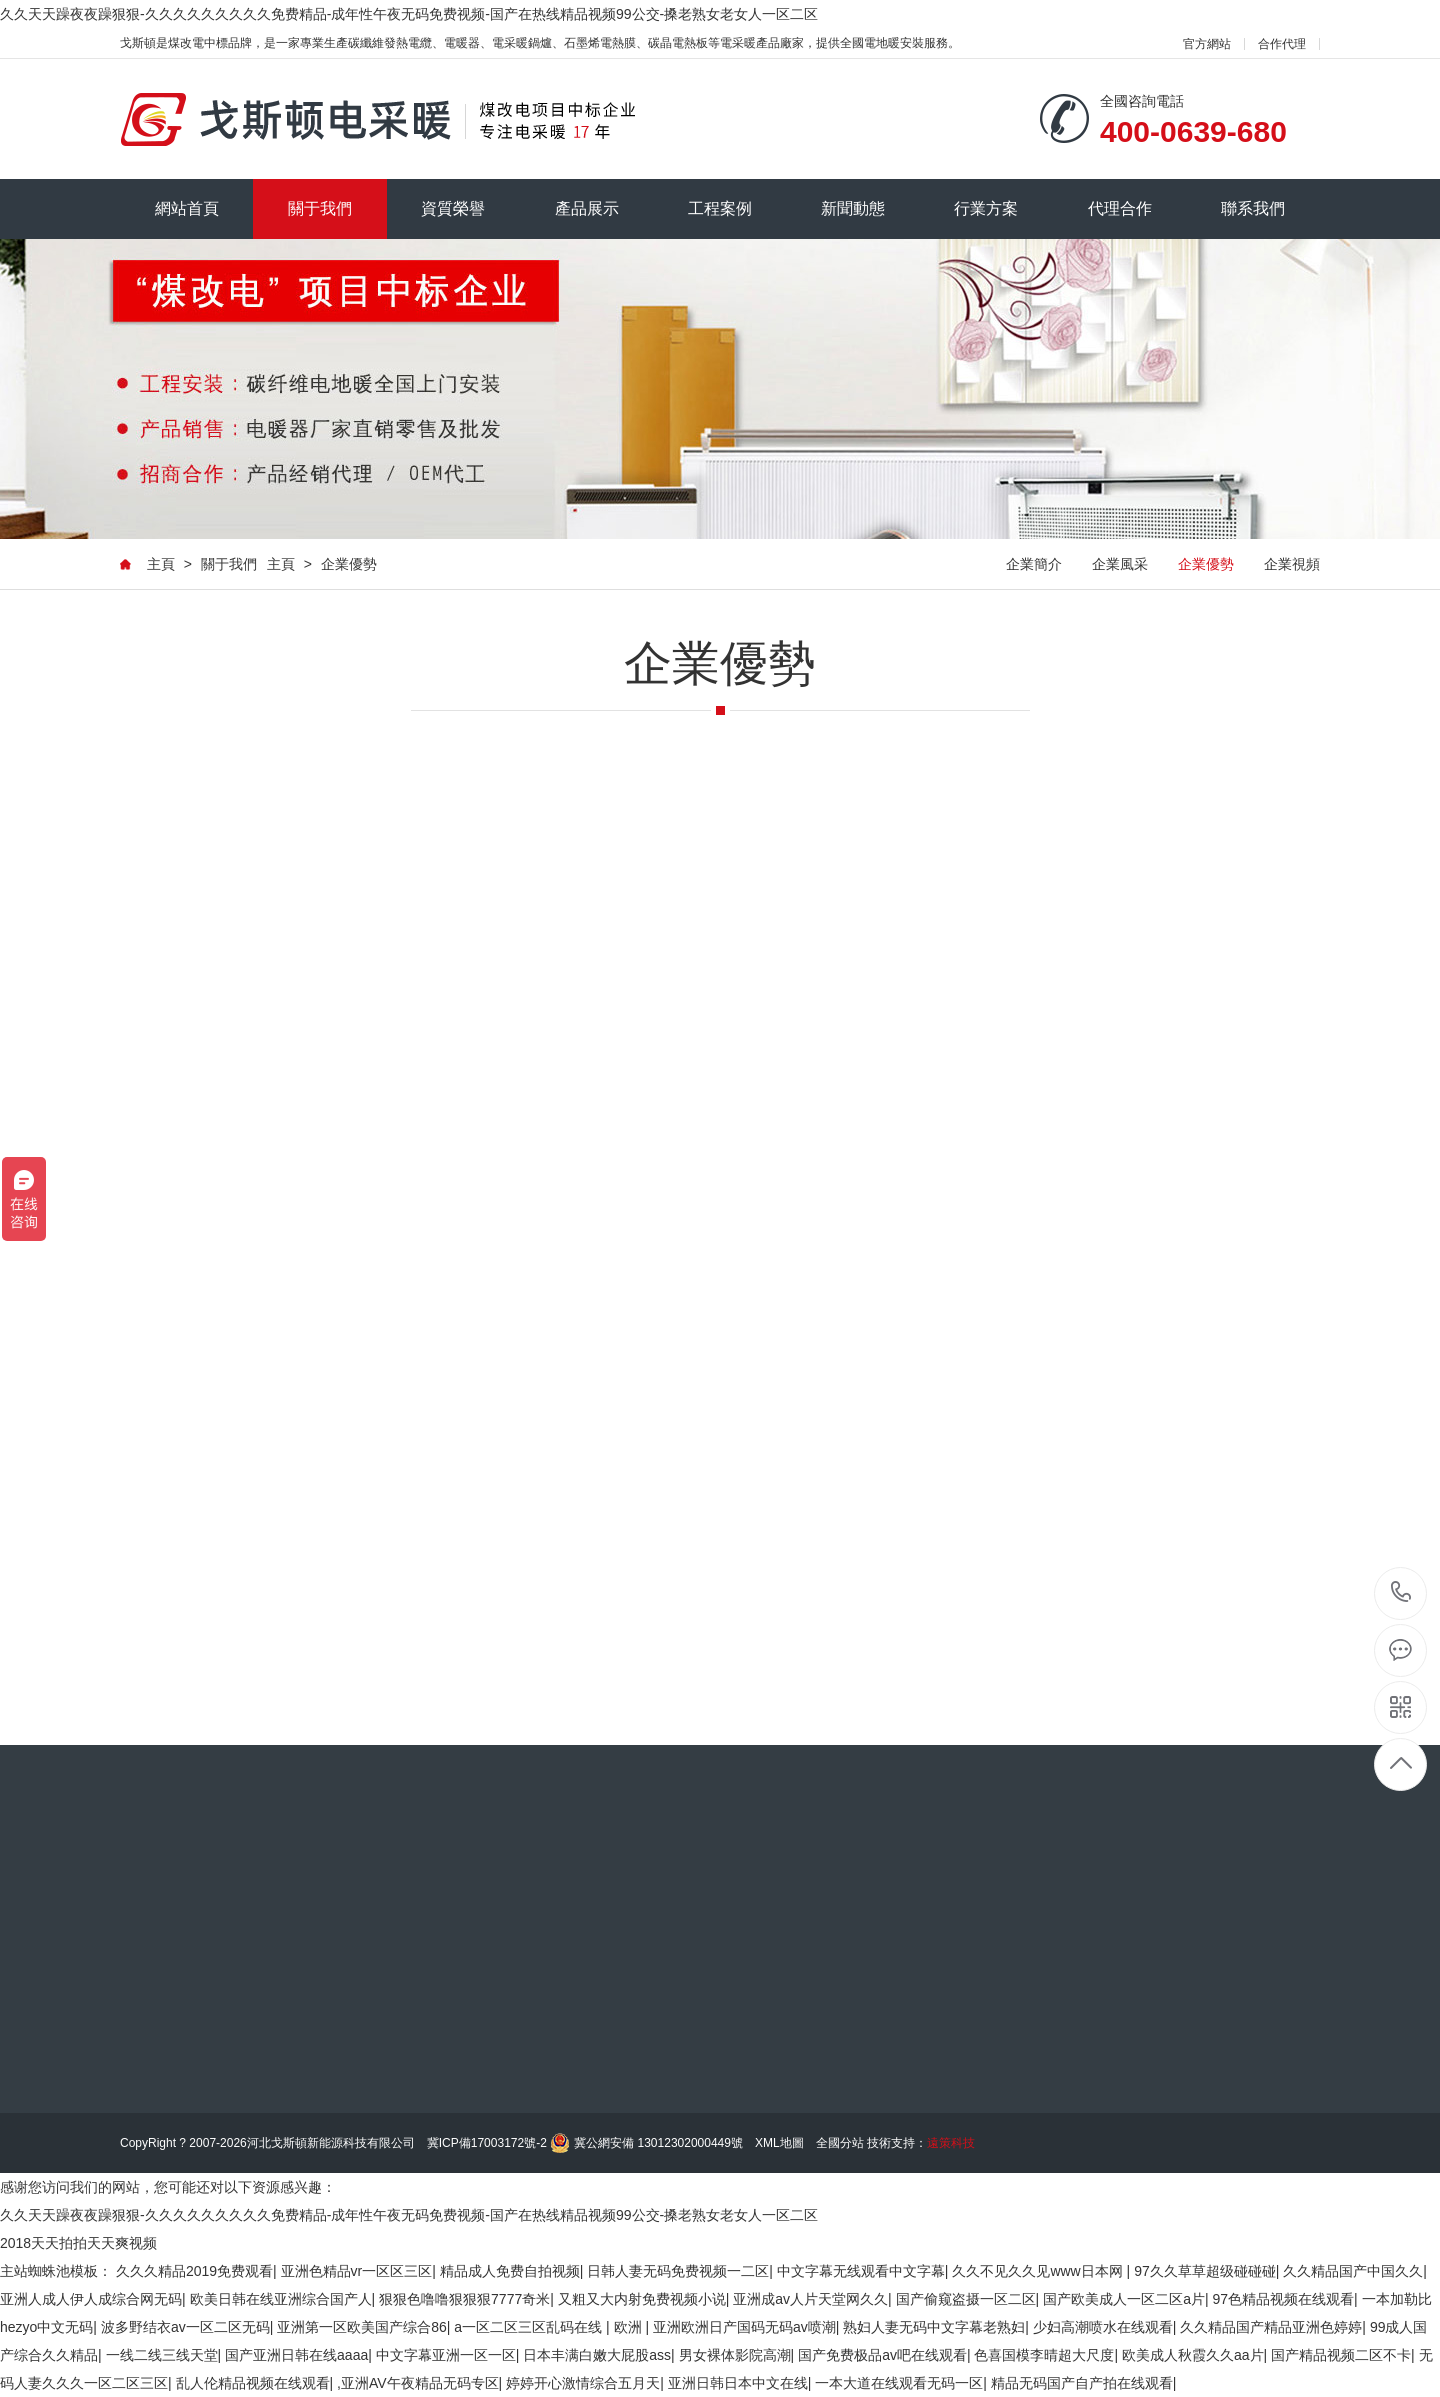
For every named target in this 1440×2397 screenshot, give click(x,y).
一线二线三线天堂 (162, 2355)
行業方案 (986, 208)
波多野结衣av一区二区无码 (185, 2327)
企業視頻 (1292, 564)
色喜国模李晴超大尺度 (1044, 2355)
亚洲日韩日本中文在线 (738, 2383)
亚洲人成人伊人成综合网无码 (91, 2299)
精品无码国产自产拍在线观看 (1082, 2383)
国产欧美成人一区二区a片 (1124, 2299)
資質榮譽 (453, 208)
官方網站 (1207, 44)
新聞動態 (853, 208)
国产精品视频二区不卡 (1341, 2355)
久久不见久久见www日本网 (1039, 2271)
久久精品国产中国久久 (1353, 2271)
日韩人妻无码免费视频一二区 (678, 2271)
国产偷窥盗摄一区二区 (966, 2299)
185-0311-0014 (1401, 1593)
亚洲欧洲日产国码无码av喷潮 (744, 2327)
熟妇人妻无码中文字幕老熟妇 (934, 2327)
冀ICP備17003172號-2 (487, 2143)
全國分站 (840, 2143)
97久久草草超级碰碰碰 (1205, 2271)
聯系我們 (1253, 208)
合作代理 (1282, 44)
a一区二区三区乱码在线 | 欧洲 (549, 2327)
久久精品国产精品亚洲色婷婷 (1271, 2327)
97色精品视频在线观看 (1283, 2299)
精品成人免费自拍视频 (510, 2271)
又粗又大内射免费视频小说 (642, 2299)
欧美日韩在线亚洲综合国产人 (281, 2299)
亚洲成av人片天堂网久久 (810, 2299)
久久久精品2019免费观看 (194, 2271)
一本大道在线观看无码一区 (899, 2383)
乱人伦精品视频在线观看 (253, 2383)
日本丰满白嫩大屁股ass (597, 2355)
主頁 (161, 564)
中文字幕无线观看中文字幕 (861, 2271)
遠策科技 (951, 2143)
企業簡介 (1034, 564)
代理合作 (1120, 208)
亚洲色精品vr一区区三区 (357, 2271)
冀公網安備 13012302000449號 (658, 2143)
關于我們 (320, 208)
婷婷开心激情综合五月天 (583, 2383)
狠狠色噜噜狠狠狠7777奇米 (464, 2299)
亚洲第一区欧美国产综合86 (362, 2327)
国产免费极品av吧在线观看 (882, 2355)
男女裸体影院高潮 (735, 2355)
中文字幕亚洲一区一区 (446, 2355)
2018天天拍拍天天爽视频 (78, 2243)
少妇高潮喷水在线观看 (1103, 2327)
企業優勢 (349, 564)
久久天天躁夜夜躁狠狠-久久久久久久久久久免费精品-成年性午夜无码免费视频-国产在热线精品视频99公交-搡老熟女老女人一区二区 (409, 14)
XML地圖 (779, 2143)
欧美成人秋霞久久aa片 (1193, 2355)
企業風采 (1120, 564)
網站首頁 (187, 208)
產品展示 (587, 208)
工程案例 (720, 208)
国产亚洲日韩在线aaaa (296, 2355)
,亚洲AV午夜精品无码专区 (418, 2383)
